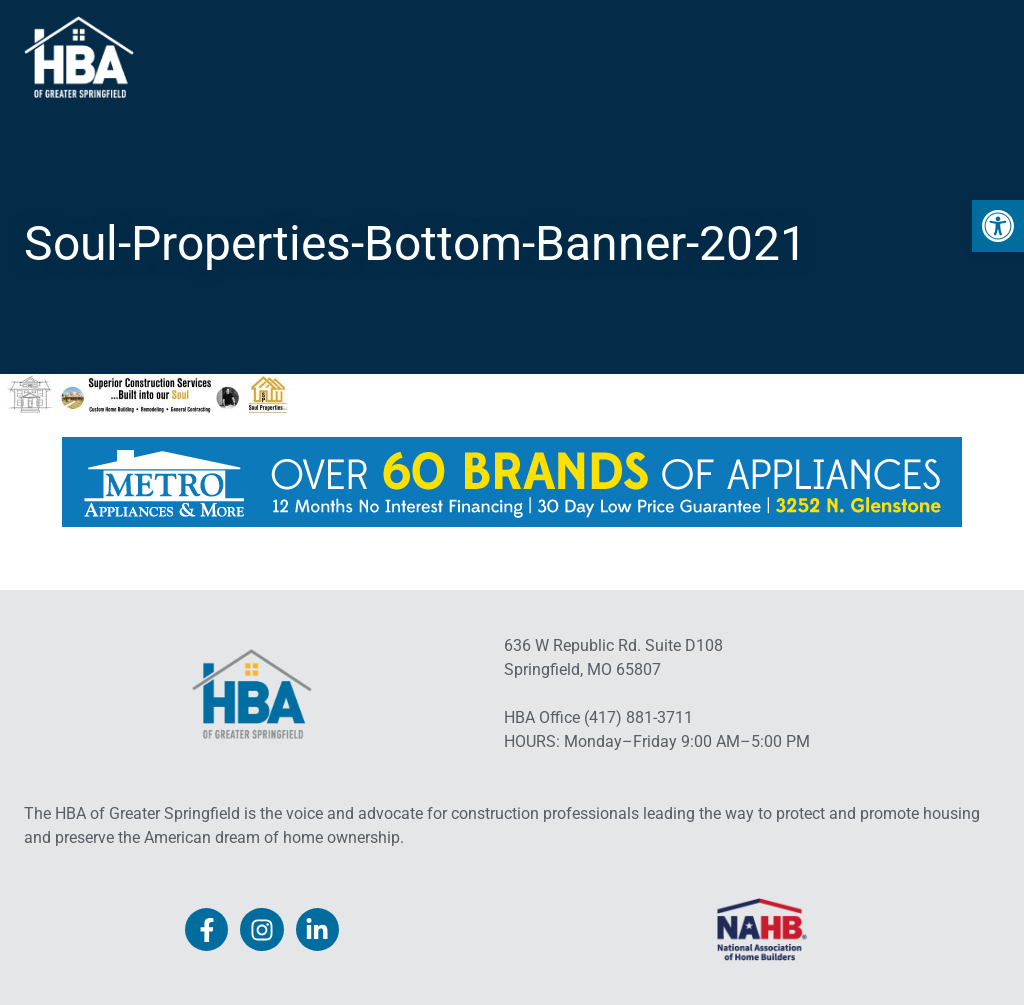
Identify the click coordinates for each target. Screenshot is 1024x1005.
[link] (998, 226)
